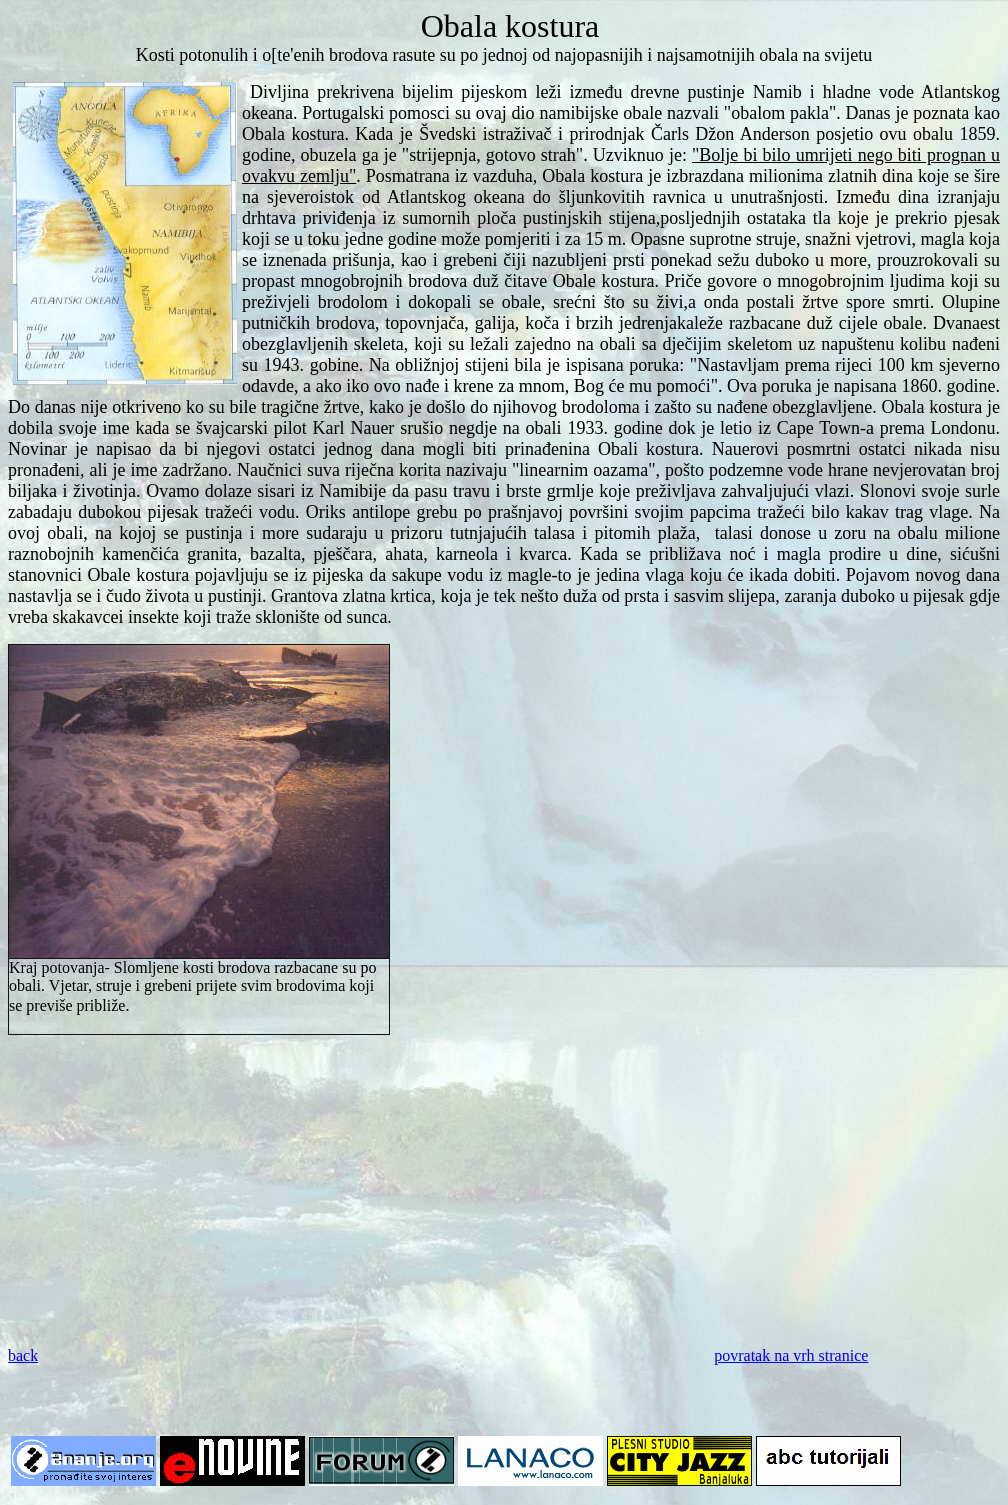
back (23, 1355)
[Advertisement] (504, 1191)
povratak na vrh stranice (791, 1355)
